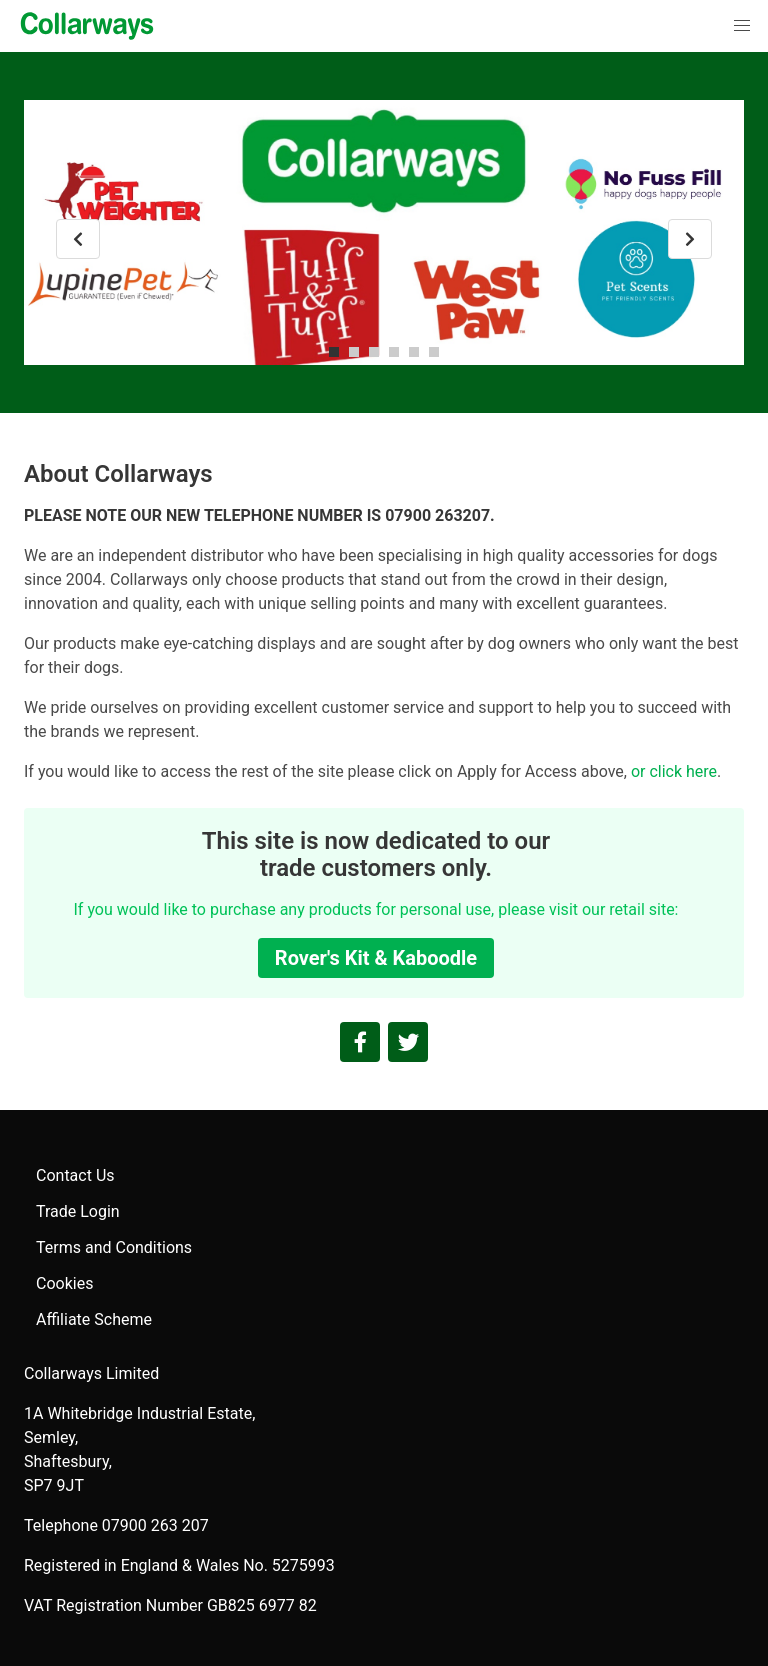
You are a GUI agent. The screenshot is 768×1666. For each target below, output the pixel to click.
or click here (674, 771)
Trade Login (78, 1211)
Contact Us (75, 1175)
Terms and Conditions (114, 1247)
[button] (742, 26)
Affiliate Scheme (94, 1319)
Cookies (64, 1283)
